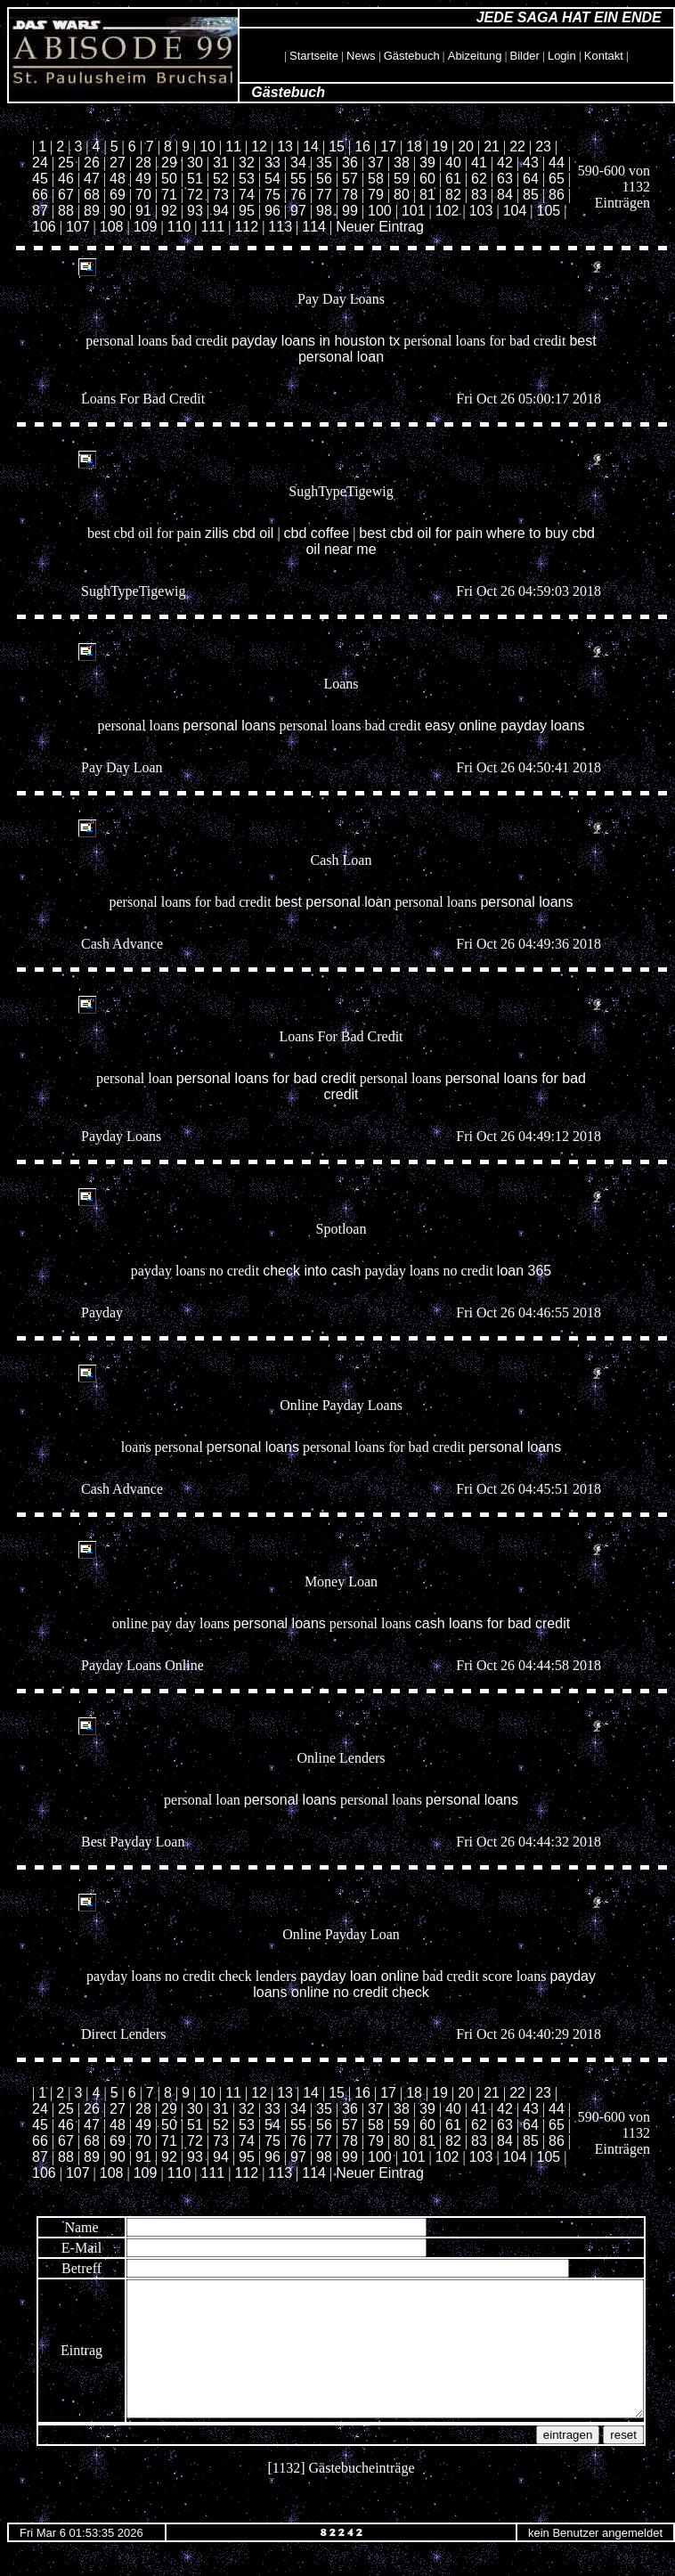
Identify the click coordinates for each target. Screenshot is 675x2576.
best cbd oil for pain (421, 533)
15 (337, 146)
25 (66, 162)
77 (324, 194)
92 (169, 210)
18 (414, 146)
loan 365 (524, 1270)
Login (562, 55)
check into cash (312, 1270)
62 (479, 178)
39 (427, 162)
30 (195, 162)
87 (40, 210)
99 (350, 210)
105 (549, 210)
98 (324, 210)
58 (376, 178)
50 (169, 178)
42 (505, 162)
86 (557, 194)
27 (118, 162)
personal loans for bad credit (266, 1078)
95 (247, 210)
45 (40, 178)
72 (195, 194)
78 (350, 194)
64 (531, 178)
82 (453, 194)
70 (143, 194)
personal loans (229, 725)
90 (118, 210)
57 (350, 178)
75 (272, 194)
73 (221, 194)
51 (195, 178)
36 (350, 162)
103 (481, 210)
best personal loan (333, 901)
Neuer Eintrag (380, 226)
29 (169, 162)
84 (505, 194)
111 (213, 226)
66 (40, 194)
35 (324, 162)
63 (505, 178)
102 (447, 210)
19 (440, 146)
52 (221, 178)
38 (402, 162)
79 (376, 194)
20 (466, 146)
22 (517, 146)
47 (92, 178)
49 (143, 178)
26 (92, 162)
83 (479, 194)
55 (298, 178)
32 (247, 162)
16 (362, 146)
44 (557, 162)
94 (221, 210)
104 (515, 210)
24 (40, 162)
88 (66, 210)
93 (195, 210)
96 (272, 210)
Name (50, 2227)
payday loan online (359, 1976)
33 (272, 162)
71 (169, 194)
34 (298, 162)
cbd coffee (317, 533)
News (361, 55)
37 (376, 162)
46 (66, 178)
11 (233, 146)
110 (179, 226)
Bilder (525, 55)
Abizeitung (475, 55)
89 (92, 210)
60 (427, 178)
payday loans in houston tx (316, 340)
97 (298, 210)
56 (324, 178)
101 (414, 210)
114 (314, 226)
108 (112, 226)
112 (246, 226)
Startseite (313, 55)
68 (92, 194)
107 (78, 226)
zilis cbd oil (239, 533)
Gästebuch (412, 55)
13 (285, 146)
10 (207, 146)
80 (402, 194)
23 (543, 146)
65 (557, 178)
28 (143, 162)
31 (221, 162)
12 (259, 146)
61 (453, 178)
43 (531, 162)
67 (66, 194)
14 (311, 146)
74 (247, 194)
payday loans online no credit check (424, 1984)
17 (388, 146)
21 (492, 146)
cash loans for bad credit (492, 1623)
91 (143, 210)
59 (402, 178)
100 (380, 210)
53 (247, 178)
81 (427, 194)
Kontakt (603, 55)
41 (479, 162)
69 (118, 194)
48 (118, 178)
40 (453, 162)
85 (531, 194)
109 (146, 226)
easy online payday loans (505, 725)
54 (272, 178)
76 (298, 194)
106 (44, 226)
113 (280, 226)
